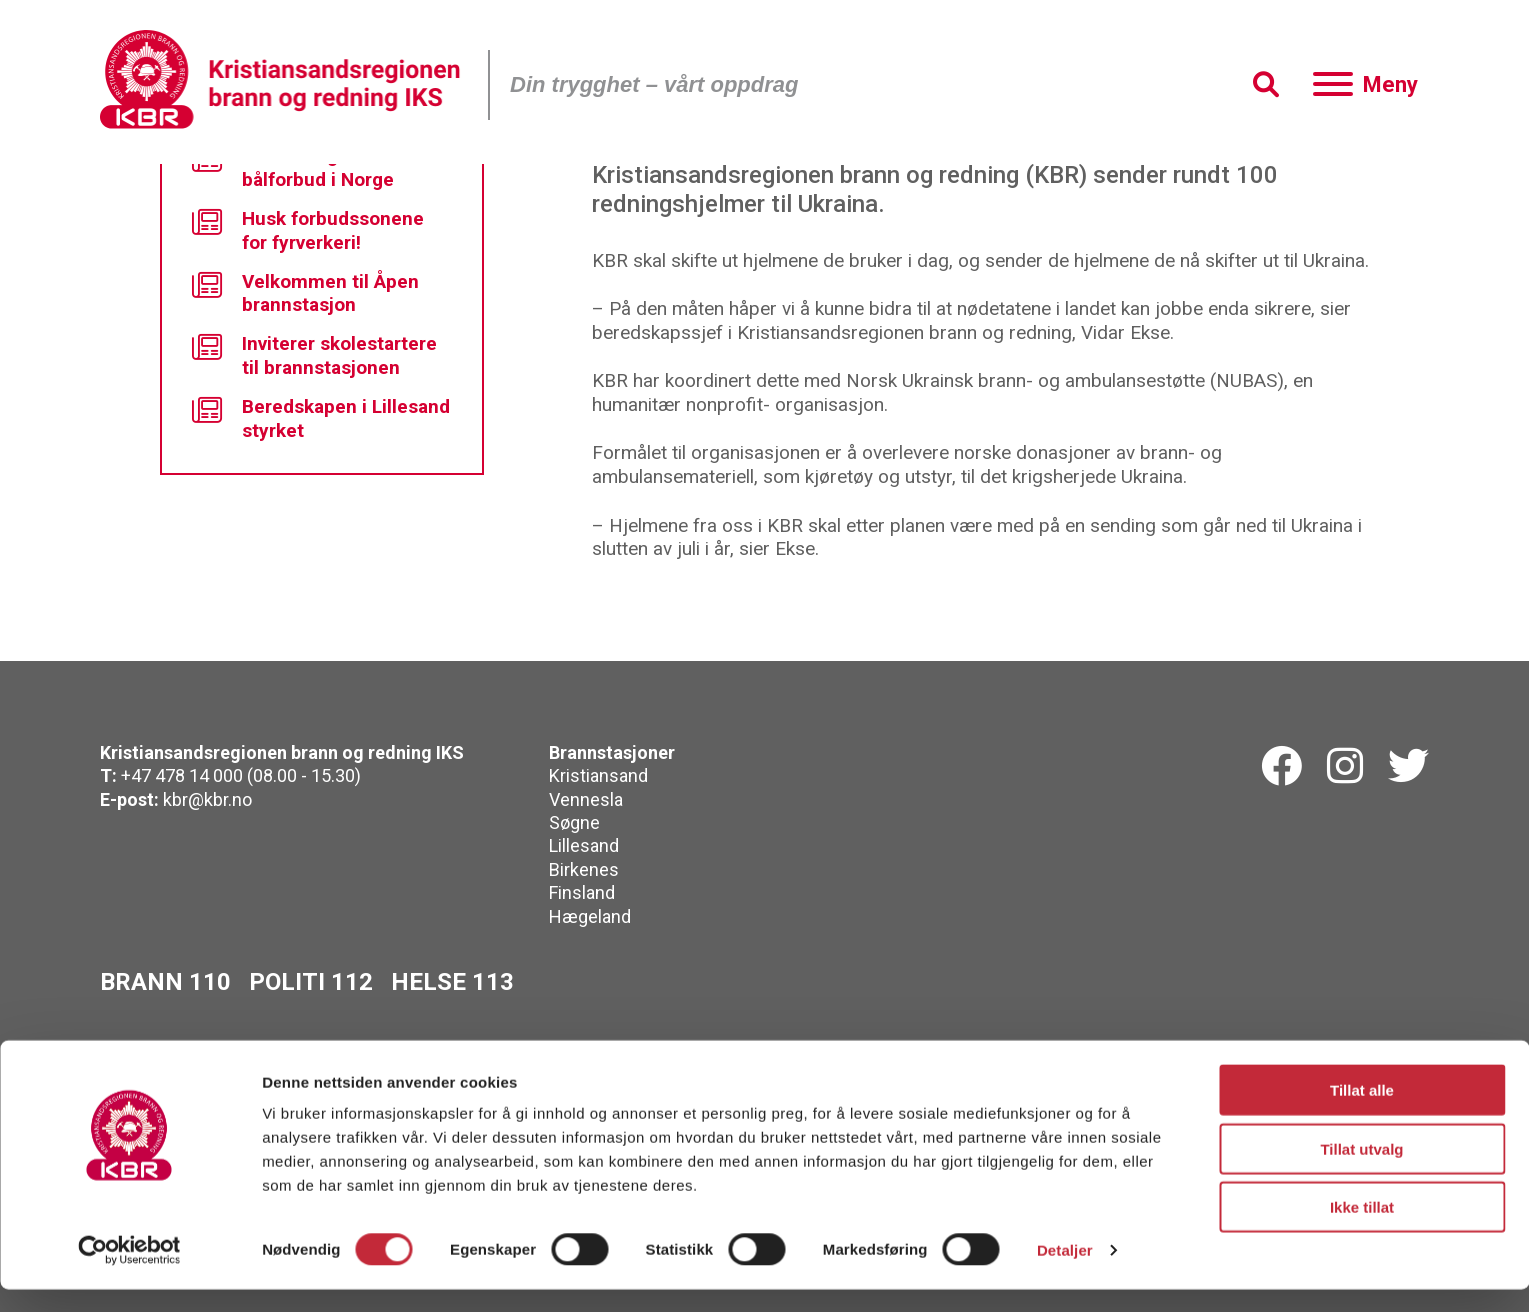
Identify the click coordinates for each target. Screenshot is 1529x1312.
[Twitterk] (1408, 767)
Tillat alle (1362, 1112)
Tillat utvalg (1361, 1171)
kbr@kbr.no (207, 799)
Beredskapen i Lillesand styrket (321, 418)
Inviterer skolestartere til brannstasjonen (314, 355)
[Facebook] (1281, 767)
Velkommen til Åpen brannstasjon (305, 293)
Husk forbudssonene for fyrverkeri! (308, 230)
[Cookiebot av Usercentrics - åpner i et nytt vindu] (129, 1273)
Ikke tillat (1362, 1229)
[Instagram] (1345, 767)
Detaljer (1065, 1272)
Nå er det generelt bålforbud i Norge (296, 167)
